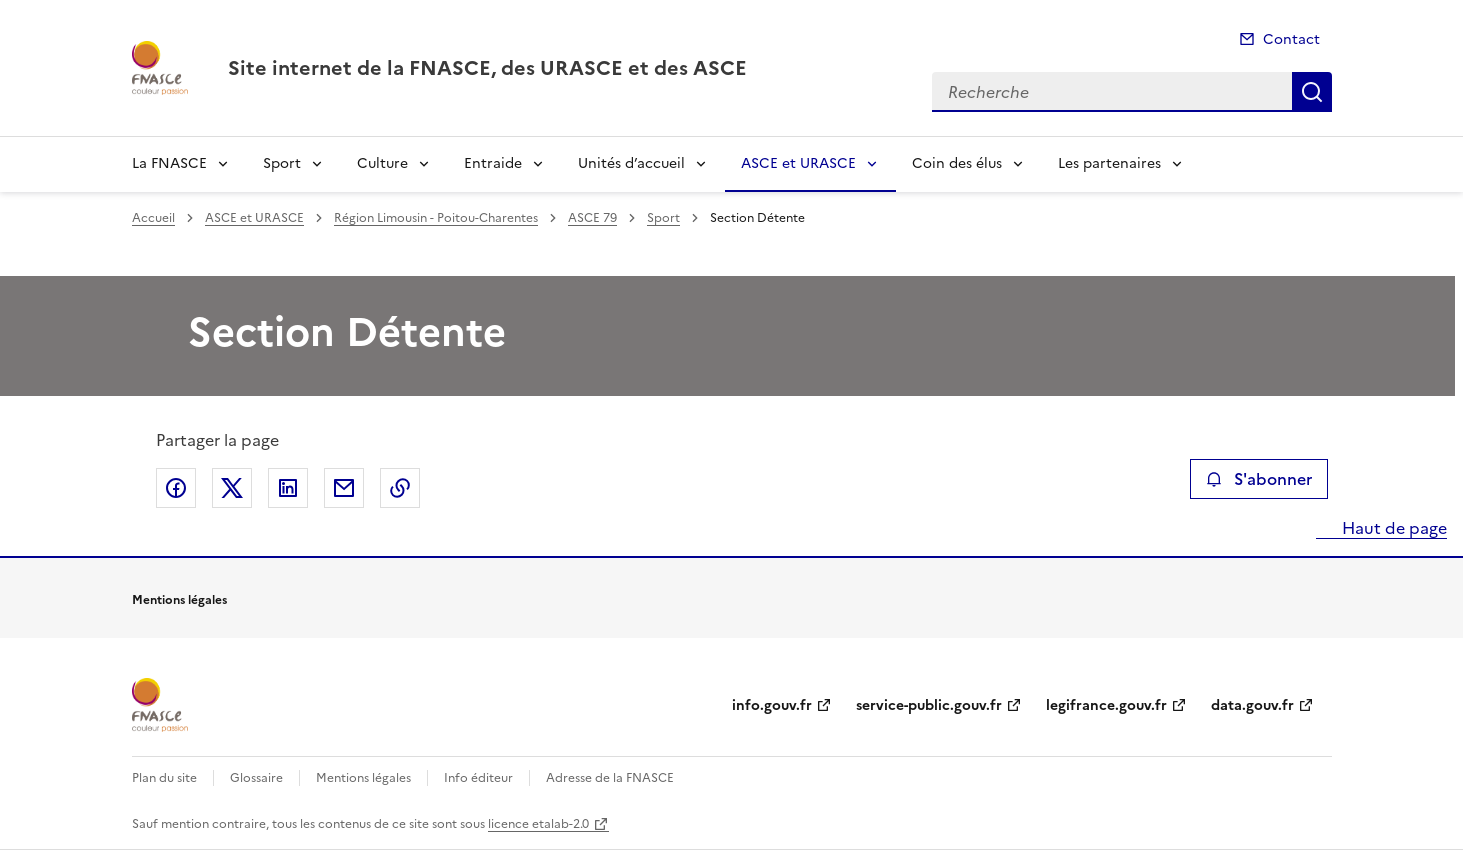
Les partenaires (1109, 163)
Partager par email (344, 488)
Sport (282, 163)
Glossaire (256, 778)
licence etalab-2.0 (538, 824)
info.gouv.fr (772, 705)
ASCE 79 (592, 218)
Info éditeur (478, 778)
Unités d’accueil (631, 163)
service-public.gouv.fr (929, 705)
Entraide (493, 163)
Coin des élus (957, 163)
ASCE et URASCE (798, 163)
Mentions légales (363, 778)
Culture (382, 163)
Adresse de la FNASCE (610, 778)
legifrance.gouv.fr (1106, 705)
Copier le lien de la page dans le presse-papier (400, 488)
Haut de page (1392, 528)
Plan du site (164, 778)
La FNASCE (169, 163)
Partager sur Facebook (176, 488)
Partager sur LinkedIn (288, 488)
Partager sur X (232, 488)
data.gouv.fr (1252, 705)
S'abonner (1258, 479)
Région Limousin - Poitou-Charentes (436, 218)
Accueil (153, 218)
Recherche (1312, 92)
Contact (1291, 39)
